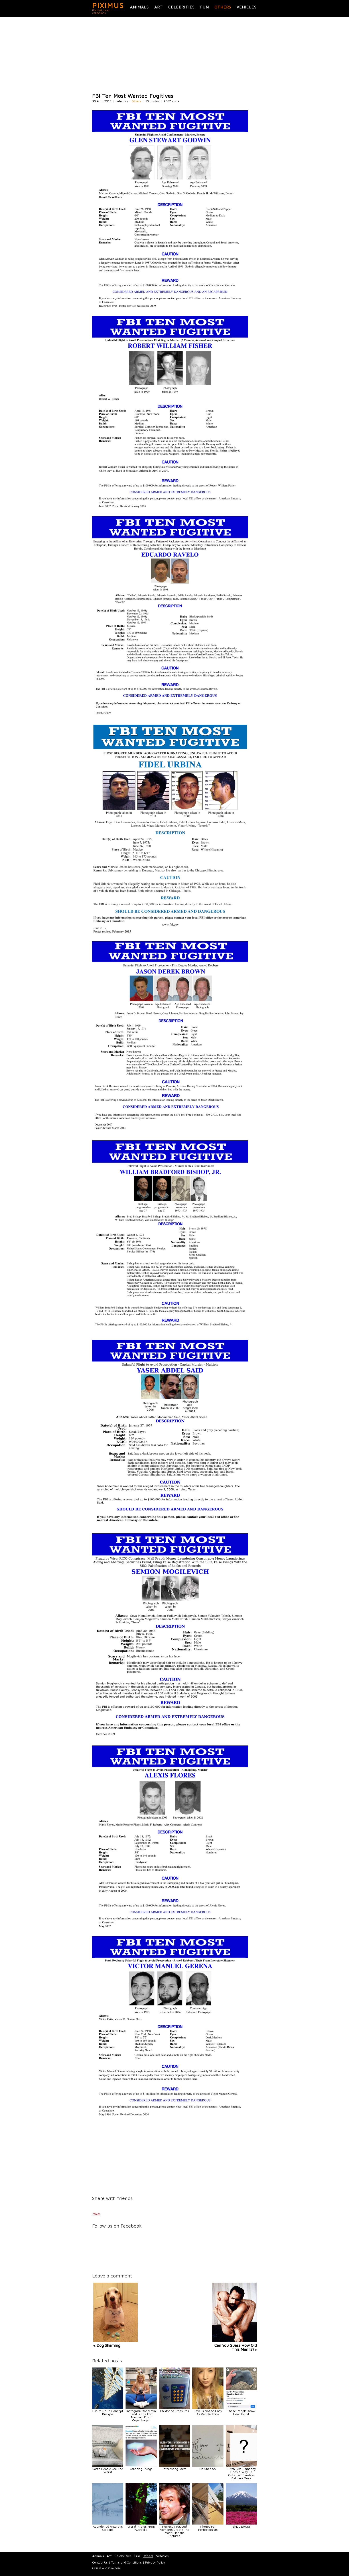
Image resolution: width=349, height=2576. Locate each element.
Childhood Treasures (174, 2411)
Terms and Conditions (126, 2562)
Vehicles (246, 7)
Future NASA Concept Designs (107, 2412)
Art (158, 7)
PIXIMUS (108, 5)
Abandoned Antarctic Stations (108, 2528)
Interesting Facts (174, 2469)
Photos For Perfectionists (208, 2528)
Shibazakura (241, 2526)
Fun (204, 7)
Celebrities (181, 7)
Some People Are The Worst (107, 2470)
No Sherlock (207, 2469)
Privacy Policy (155, 2562)
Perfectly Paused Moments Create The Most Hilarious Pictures (174, 2531)
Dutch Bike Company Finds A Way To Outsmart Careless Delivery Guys (241, 2473)
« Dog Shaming (106, 2345)
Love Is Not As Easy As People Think (208, 2412)
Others (223, 7)
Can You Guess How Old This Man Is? (235, 2347)
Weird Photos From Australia (141, 2528)
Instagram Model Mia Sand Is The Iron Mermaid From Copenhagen (141, 2415)
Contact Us (100, 2562)
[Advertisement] (174, 55)
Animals (139, 7)
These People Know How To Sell (241, 2412)
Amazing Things (141, 2469)
